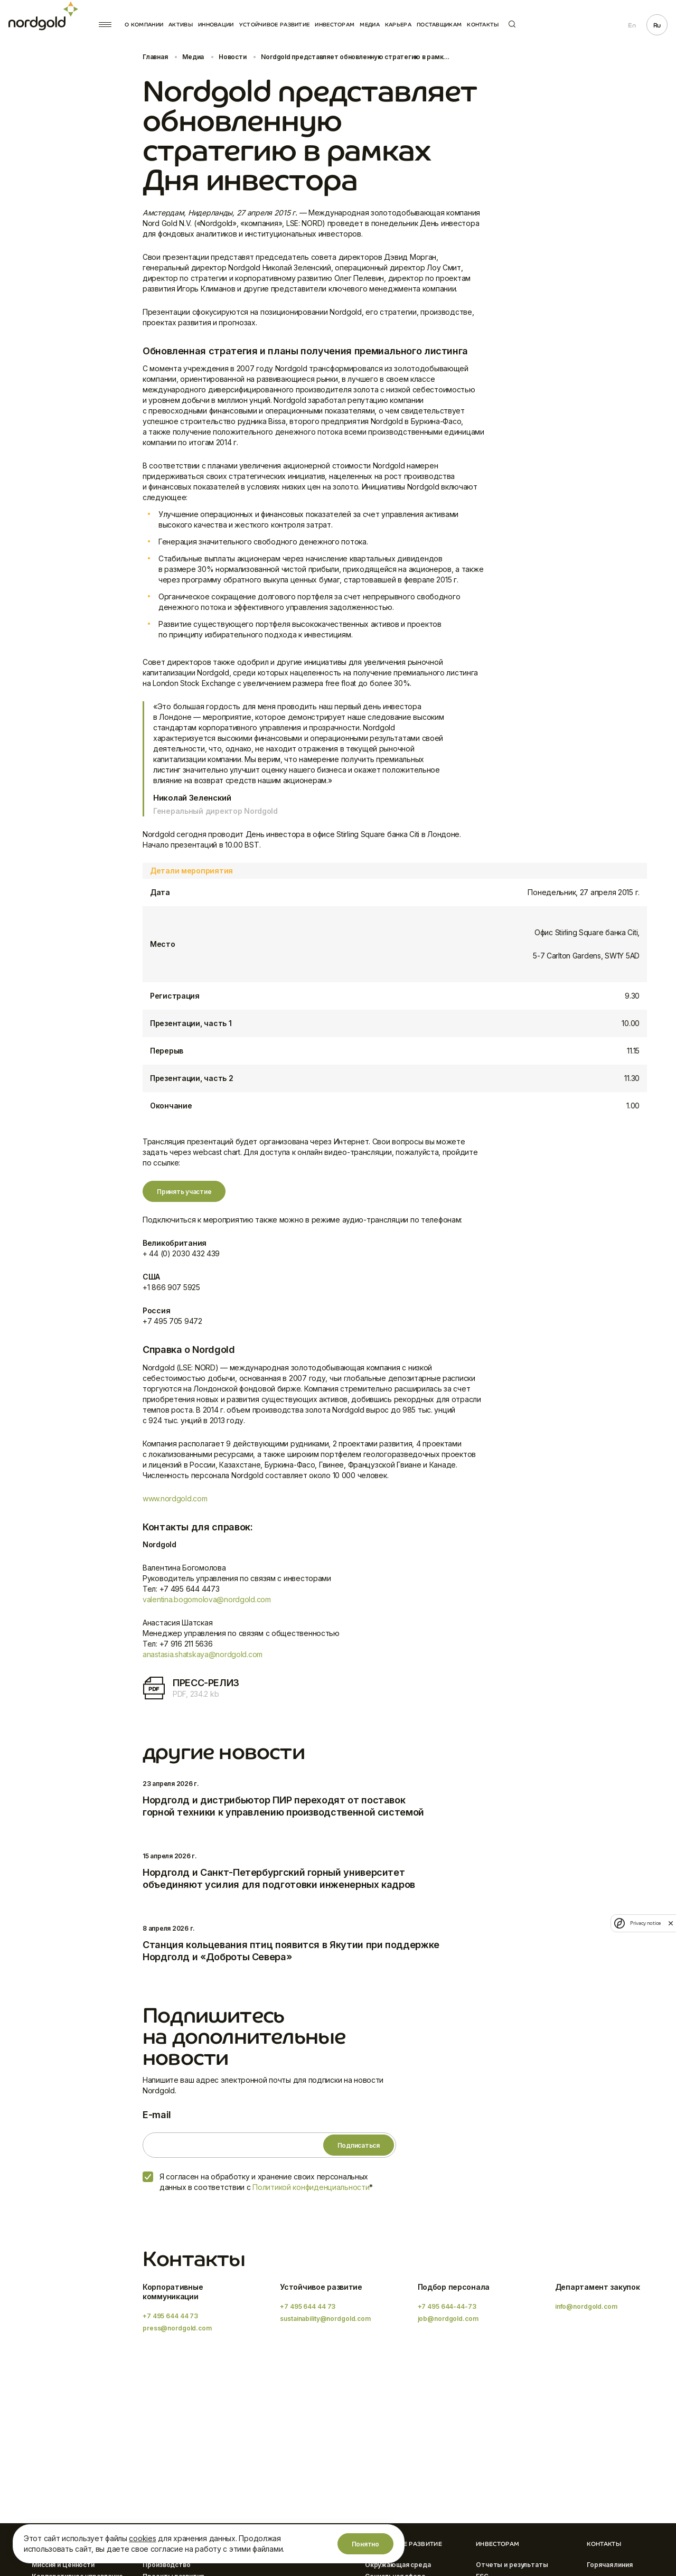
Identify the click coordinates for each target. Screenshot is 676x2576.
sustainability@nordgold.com (325, 2319)
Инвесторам (334, 24)
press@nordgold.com (177, 2328)
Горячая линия (609, 2565)
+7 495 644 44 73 (170, 2316)
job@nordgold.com (448, 2319)
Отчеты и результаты (512, 2565)
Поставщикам (439, 24)
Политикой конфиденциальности (310, 2187)
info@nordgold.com (586, 2306)
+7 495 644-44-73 (447, 2306)
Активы (180, 24)
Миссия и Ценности (63, 2565)
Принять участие (184, 1192)
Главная (155, 57)
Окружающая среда (398, 2565)
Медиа (370, 24)
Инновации (216, 24)
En (631, 25)
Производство (167, 2565)
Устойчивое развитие (274, 24)
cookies (142, 2538)
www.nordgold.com (175, 1498)
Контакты (483, 24)
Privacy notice (645, 1923)
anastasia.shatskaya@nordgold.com (202, 1654)
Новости (232, 57)
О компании (144, 24)
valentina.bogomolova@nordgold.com (207, 1599)
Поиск (512, 24)
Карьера (398, 24)
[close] (671, 1923)
